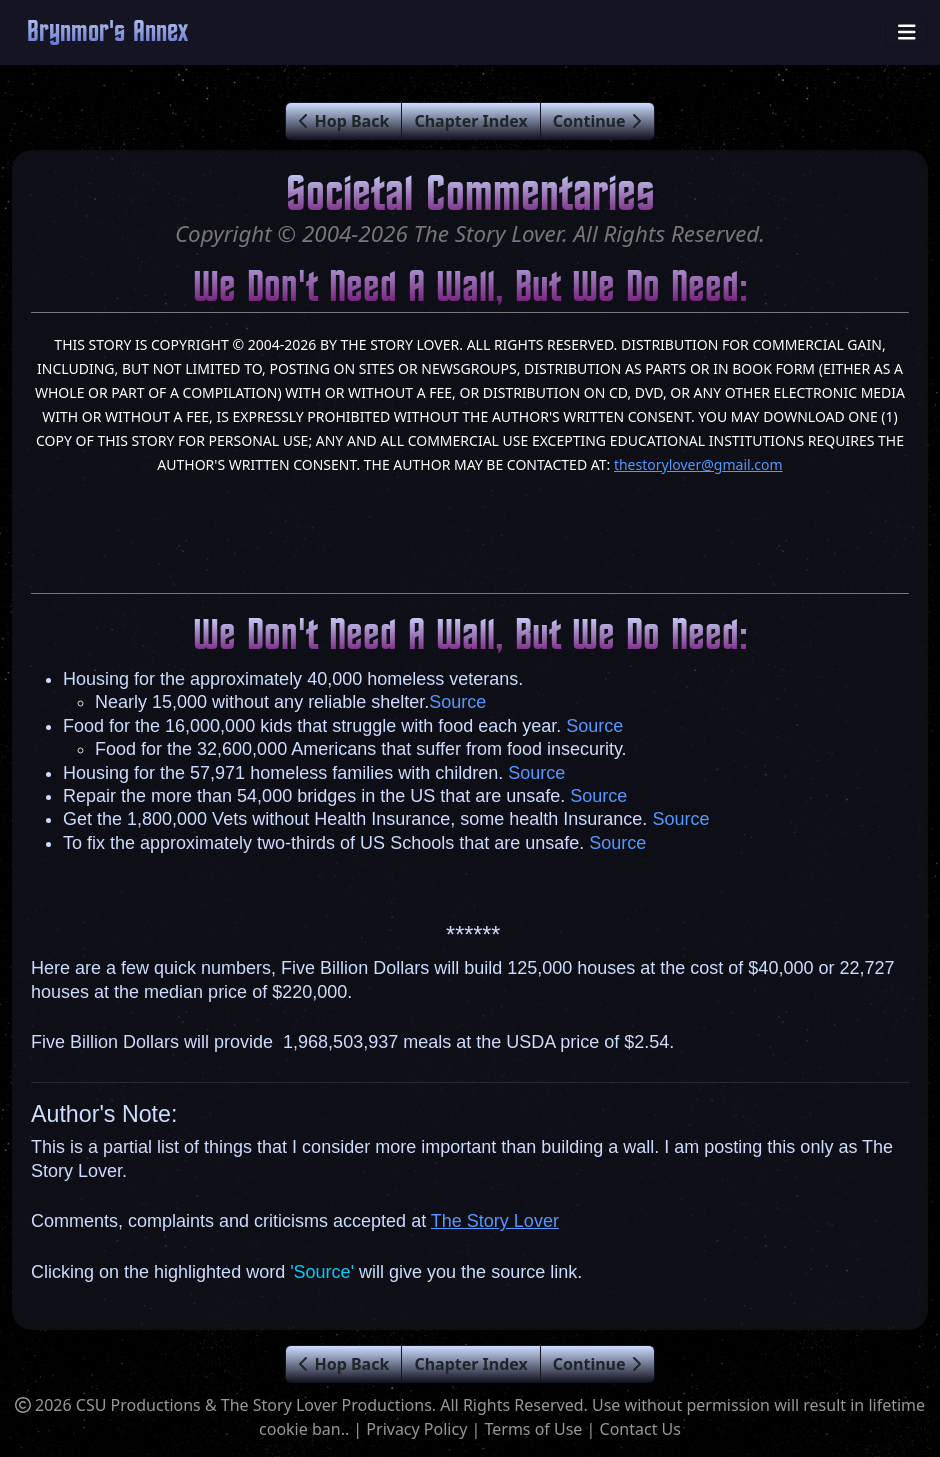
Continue (597, 121)
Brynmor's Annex (107, 32)
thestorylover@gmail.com (698, 464)
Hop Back (343, 121)
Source (457, 702)
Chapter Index (470, 121)
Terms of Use (533, 1429)
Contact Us (640, 1429)
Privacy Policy (416, 1429)
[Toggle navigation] (907, 32)
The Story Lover (495, 1221)
